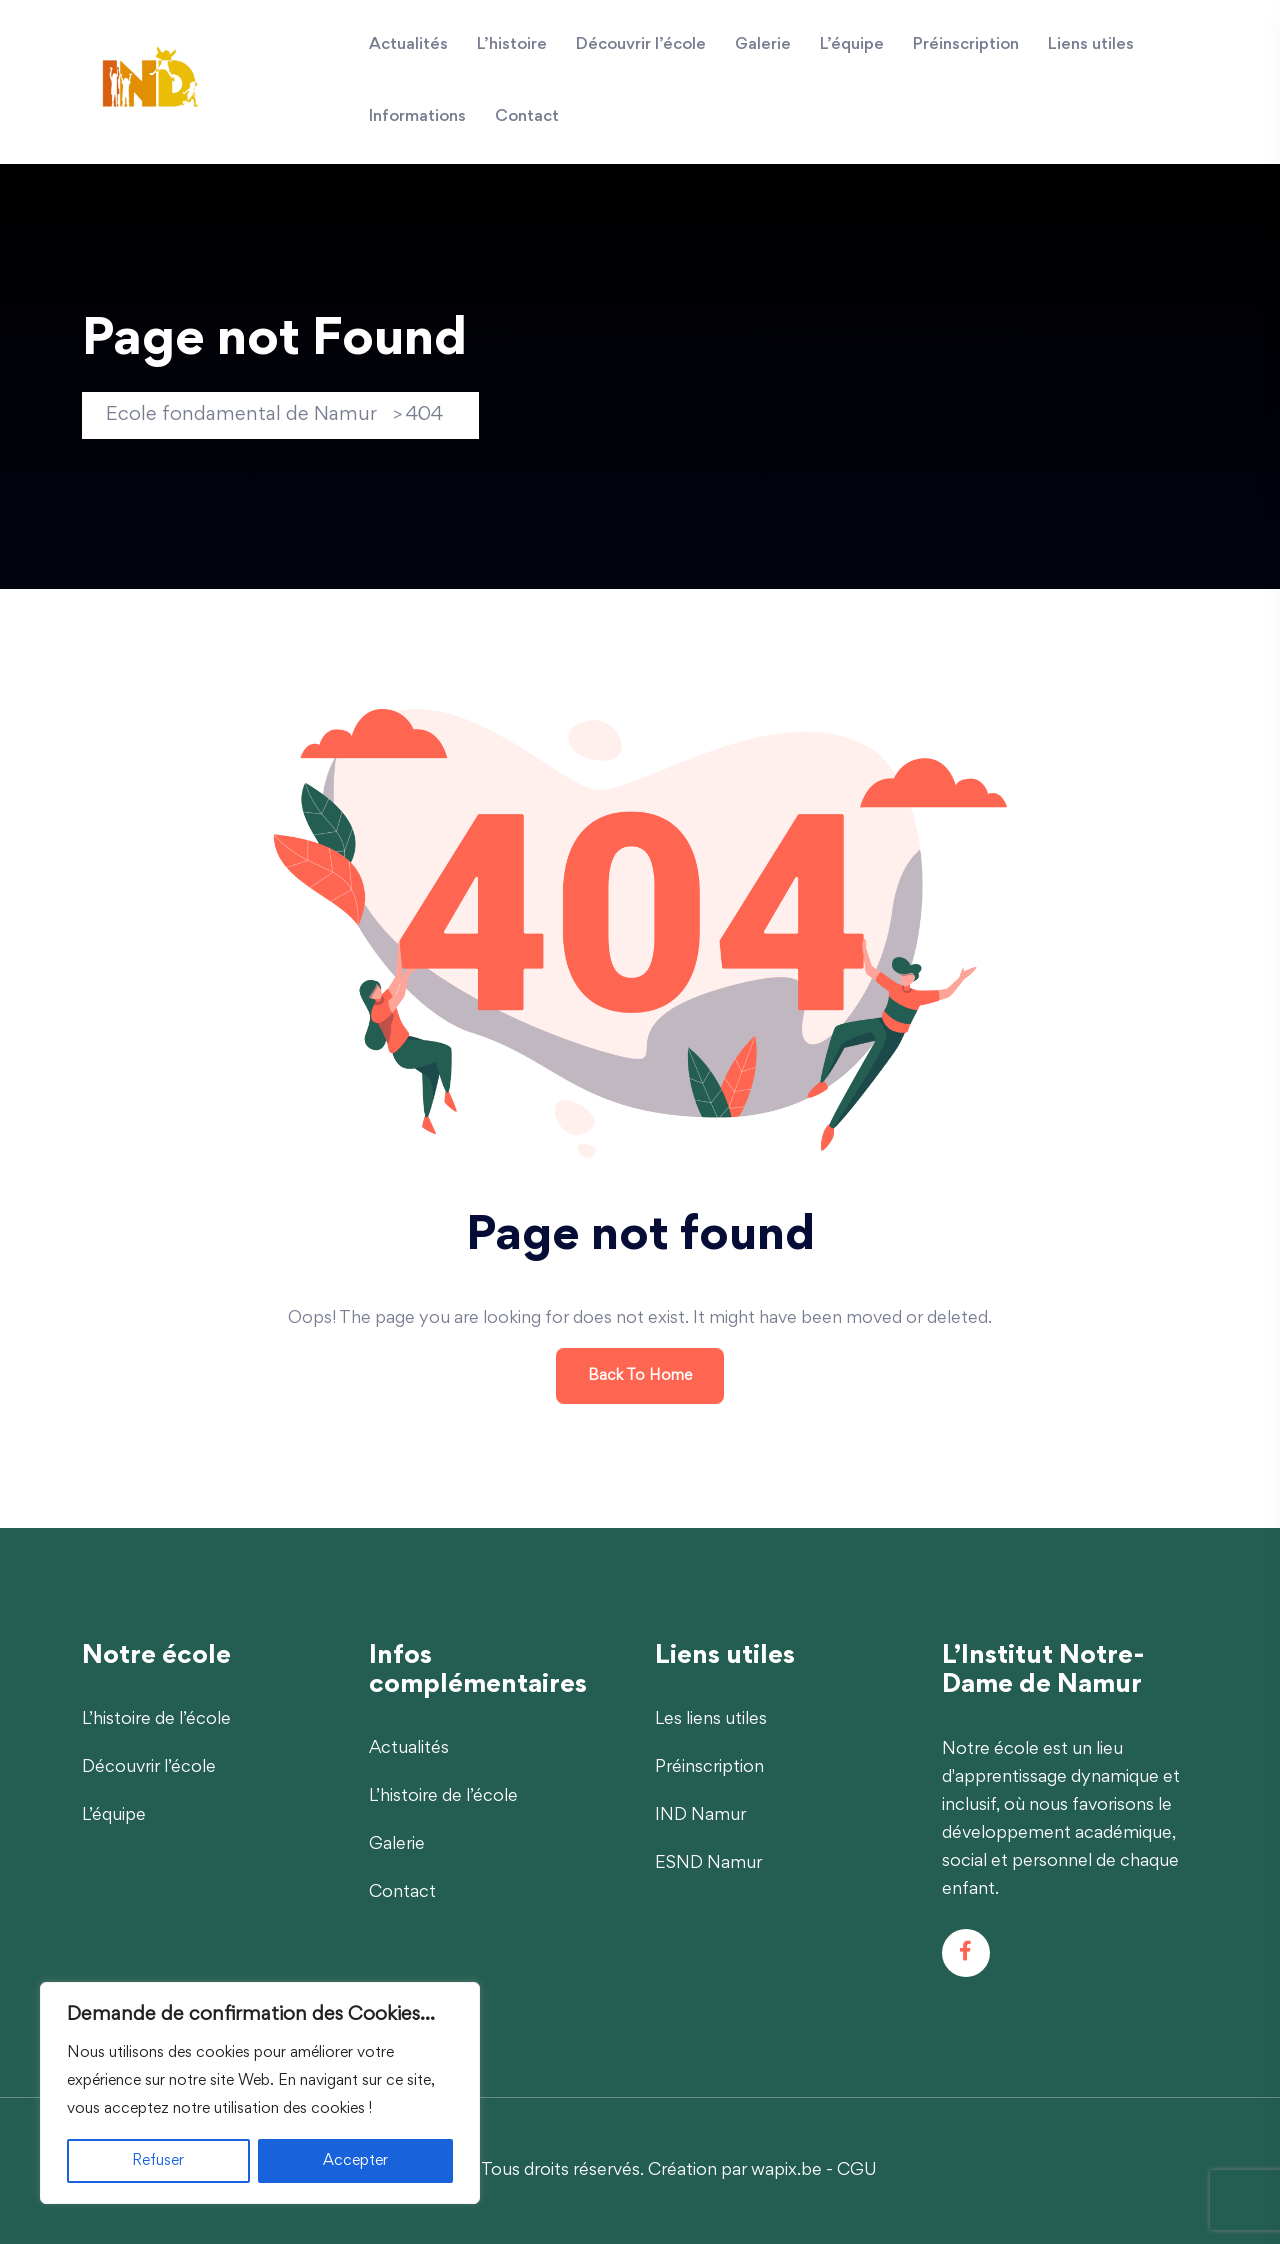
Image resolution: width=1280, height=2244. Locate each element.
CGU (857, 2171)
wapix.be (786, 2171)
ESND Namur (708, 1864)
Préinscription (966, 45)
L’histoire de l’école (156, 1720)
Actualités (408, 45)
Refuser (158, 2161)
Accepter (355, 2161)
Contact (527, 117)
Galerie (763, 45)
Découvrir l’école (641, 45)
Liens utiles (1091, 45)
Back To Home (640, 1376)
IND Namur (700, 1816)
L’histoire (512, 45)
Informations (417, 117)
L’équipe (852, 45)
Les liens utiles (711, 1720)
